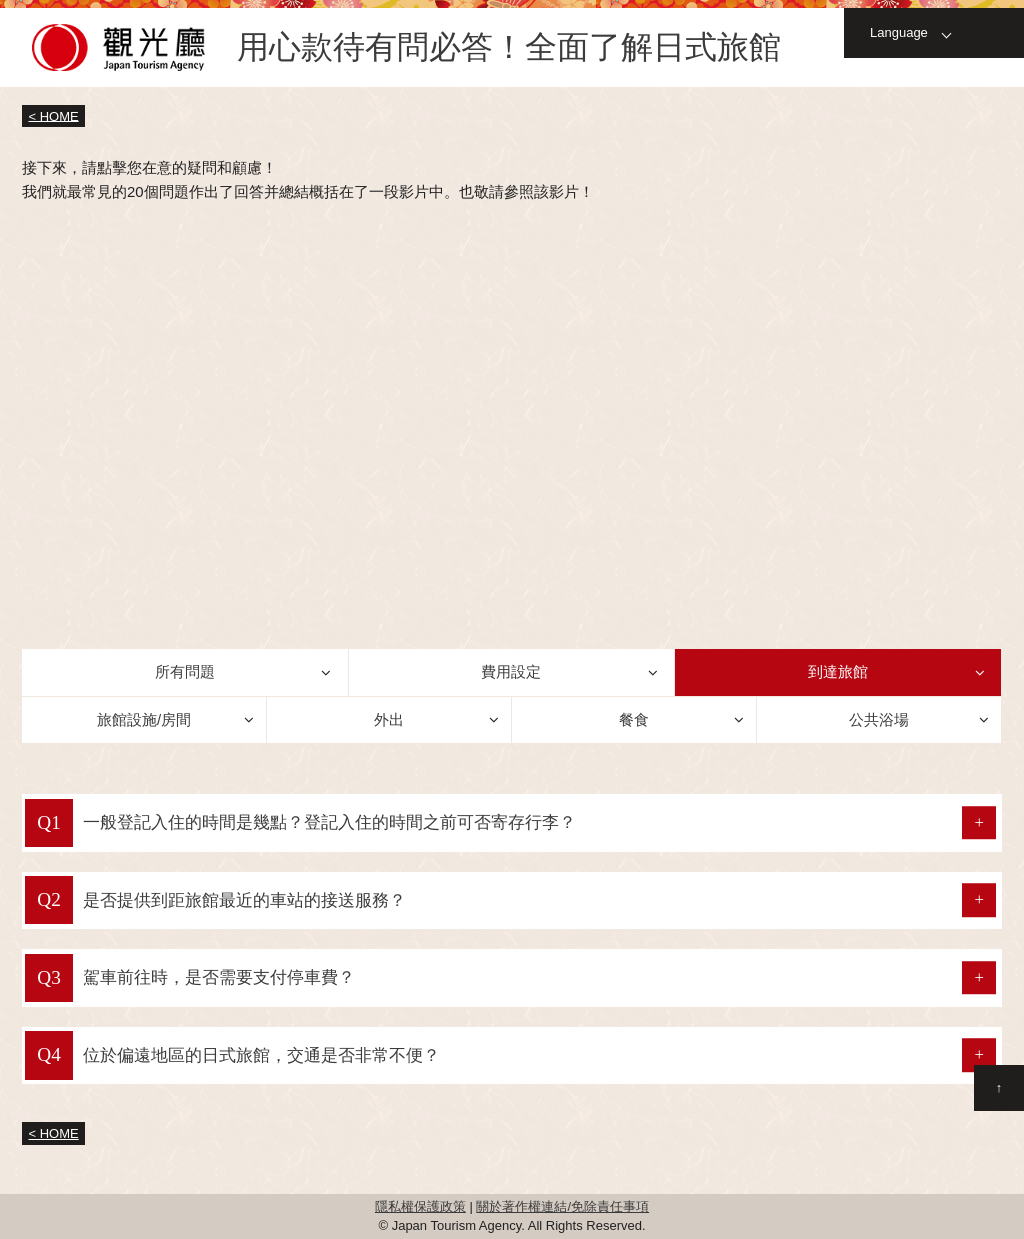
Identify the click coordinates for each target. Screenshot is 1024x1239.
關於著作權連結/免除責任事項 (562, 1206)
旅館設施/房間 (144, 719)
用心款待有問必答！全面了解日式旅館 (509, 47)
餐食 (634, 719)
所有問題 (185, 671)
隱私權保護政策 (420, 1206)
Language (899, 32)
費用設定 (511, 671)
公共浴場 (879, 719)
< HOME (54, 115)
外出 (389, 719)
